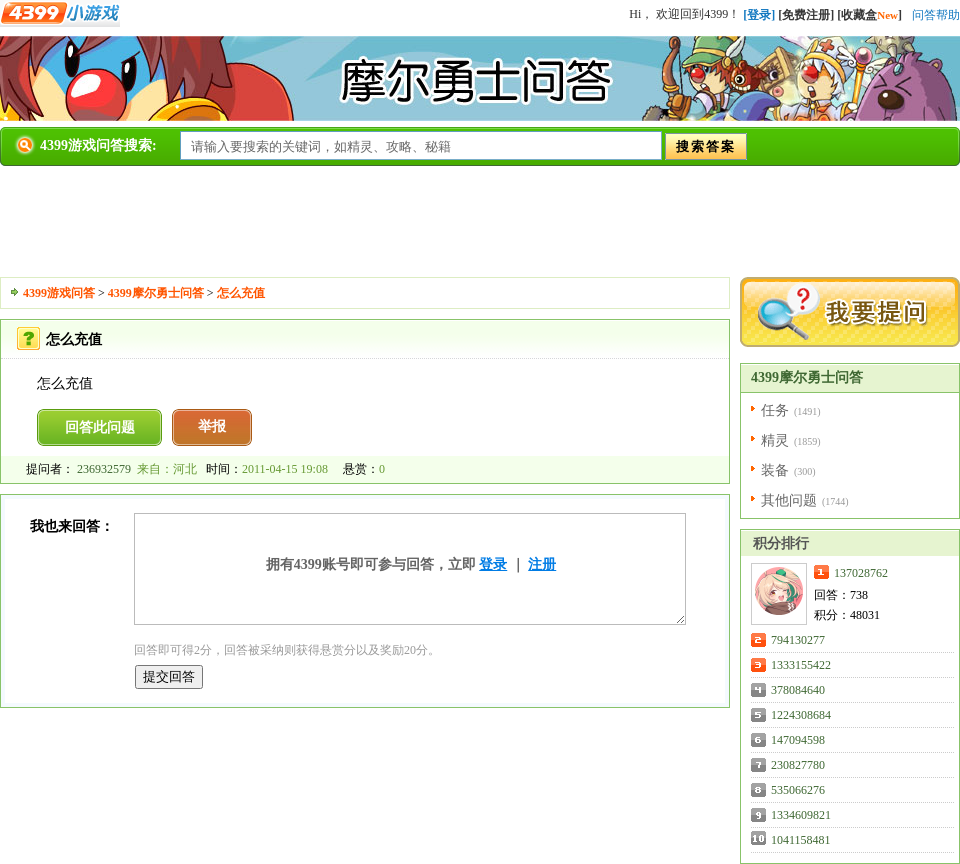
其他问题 (789, 500)
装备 (775, 470)
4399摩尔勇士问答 (156, 293)
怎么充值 (241, 293)
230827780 (798, 765)
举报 (212, 426)
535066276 (798, 790)
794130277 (798, 640)
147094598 (798, 740)
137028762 (861, 573)
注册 (542, 564)
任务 (775, 410)
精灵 (775, 440)
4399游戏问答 (59, 293)
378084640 (798, 690)
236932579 (104, 469)
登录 (493, 564)
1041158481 (801, 840)
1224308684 (801, 715)
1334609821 (801, 815)
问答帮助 (936, 15)
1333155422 (801, 665)
